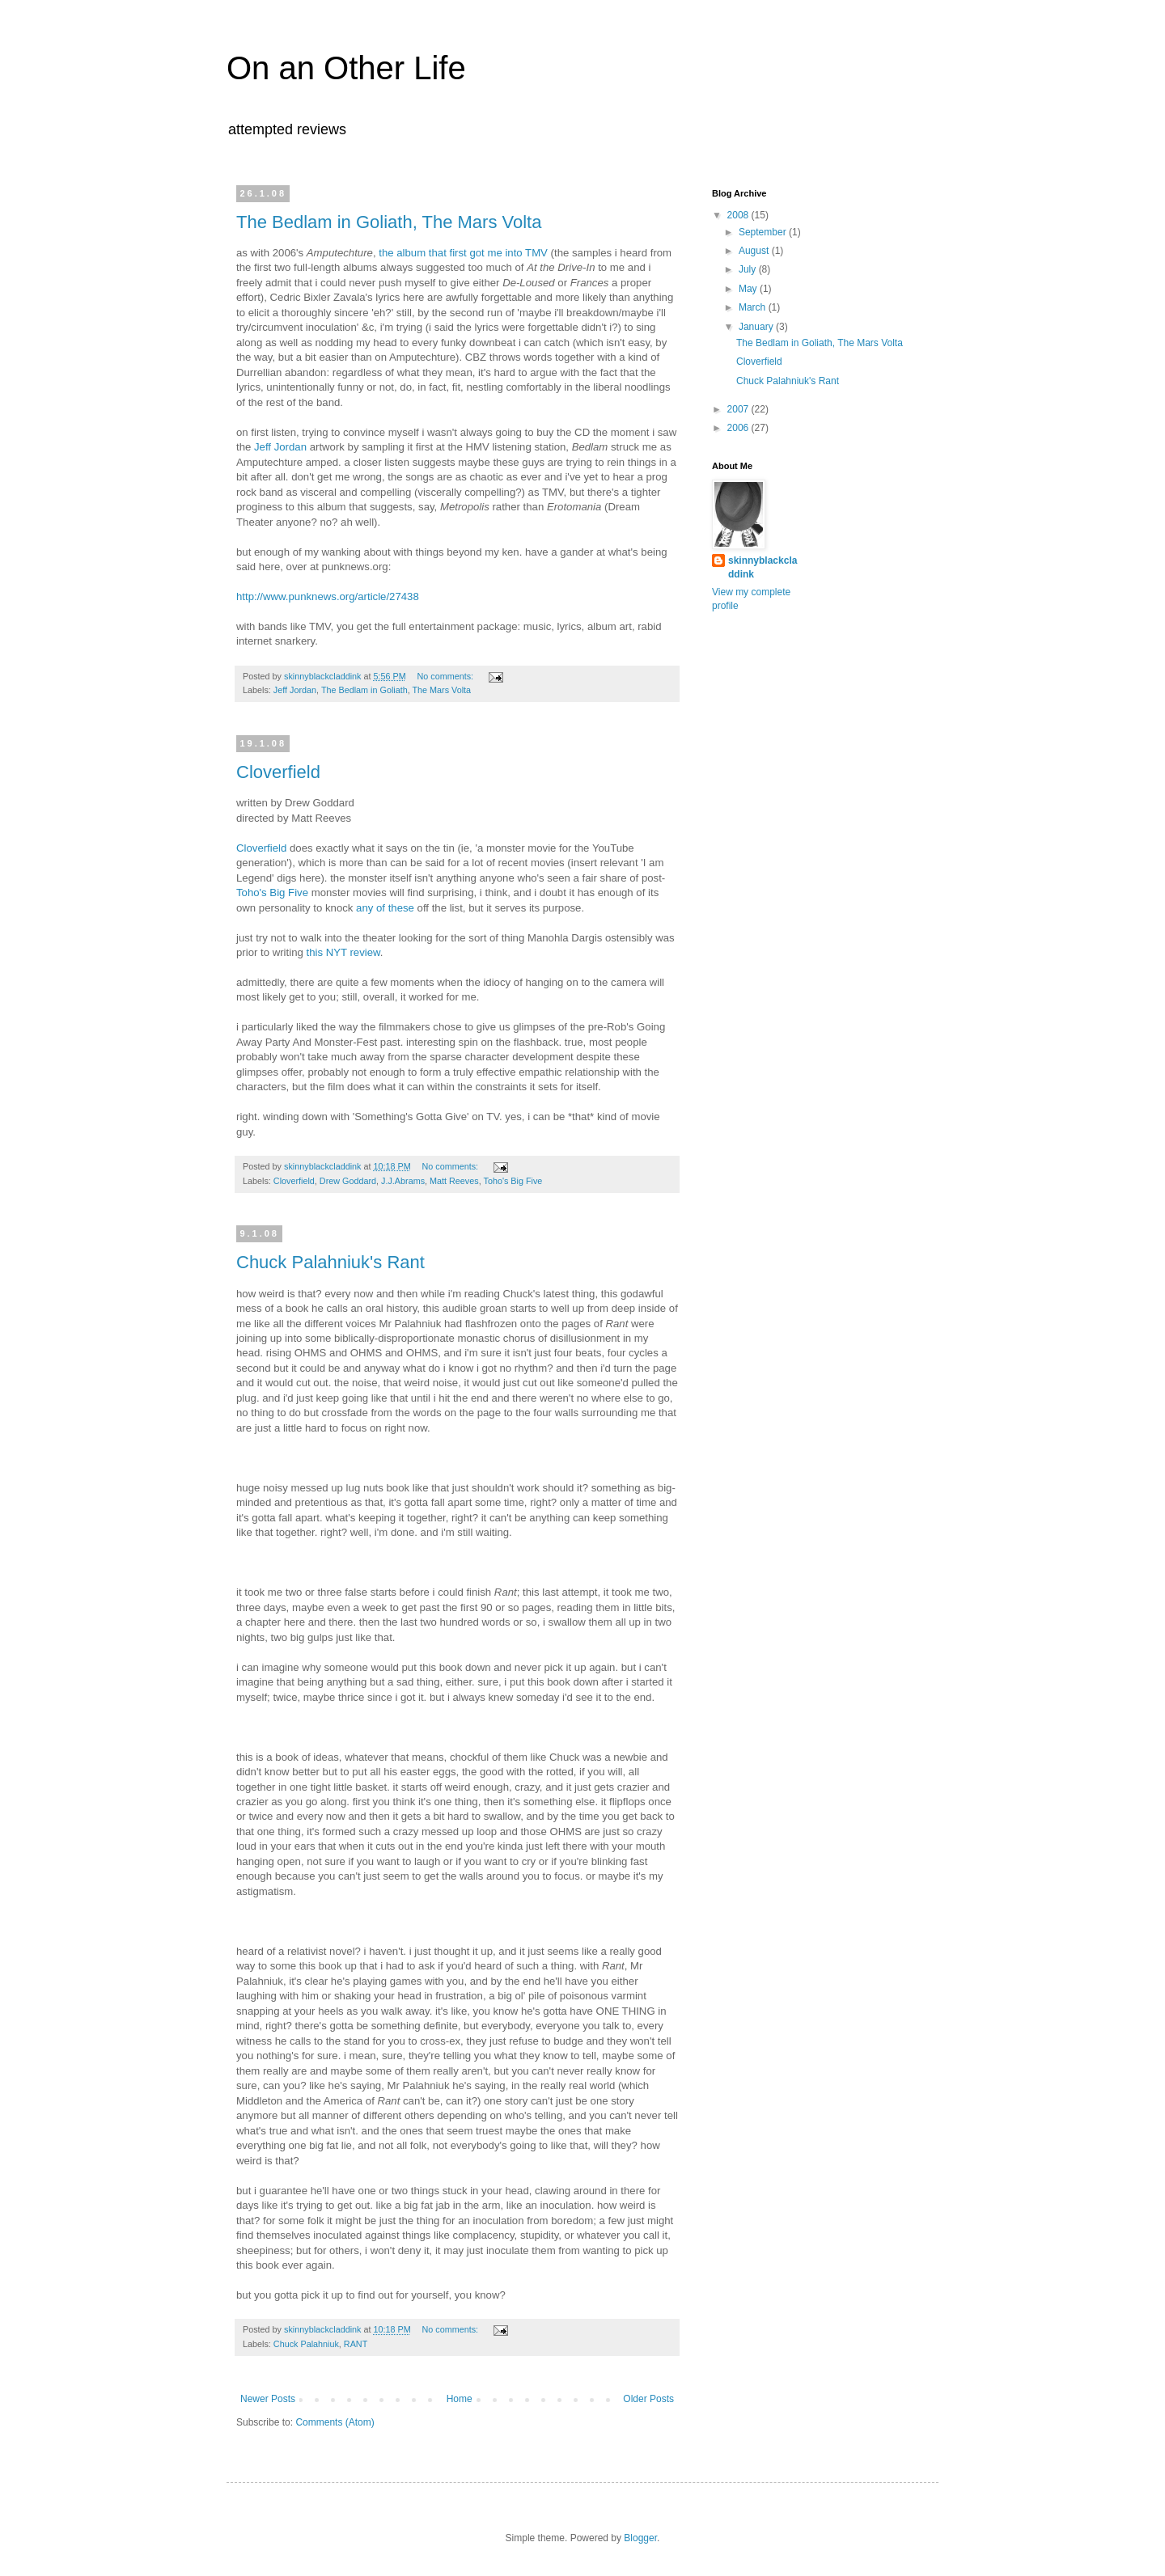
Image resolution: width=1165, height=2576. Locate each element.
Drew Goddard (348, 1181)
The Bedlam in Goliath (364, 690)
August (755, 250)
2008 (739, 215)
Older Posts (648, 2399)
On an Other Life (346, 68)
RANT (355, 2344)
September (764, 232)
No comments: (446, 676)
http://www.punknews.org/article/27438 (327, 596)
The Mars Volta (442, 690)
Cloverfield (278, 772)
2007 (739, 409)
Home (459, 2399)
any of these (385, 908)
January (757, 326)
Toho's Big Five (272, 892)
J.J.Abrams (403, 1181)
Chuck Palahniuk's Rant (330, 1262)
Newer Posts (267, 2399)
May (749, 288)
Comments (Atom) (334, 2422)
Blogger (640, 2538)
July (749, 269)
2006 (739, 428)
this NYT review (342, 952)
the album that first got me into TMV (463, 253)
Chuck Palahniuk (306, 2344)
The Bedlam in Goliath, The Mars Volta (388, 222)
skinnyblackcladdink (762, 567)
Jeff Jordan (280, 447)
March (754, 307)
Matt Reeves (454, 1181)
